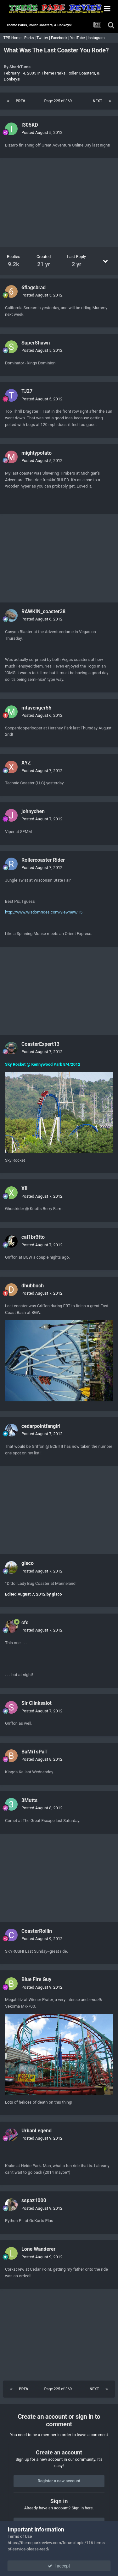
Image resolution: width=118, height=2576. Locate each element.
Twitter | (44, 38)
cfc (24, 1623)
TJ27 (26, 391)
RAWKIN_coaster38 (43, 611)
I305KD (29, 125)
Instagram (96, 38)
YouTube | (79, 38)
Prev (20, 101)
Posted (42, 132)
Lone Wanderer (38, 2249)
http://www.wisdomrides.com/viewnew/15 (43, 912)
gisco (27, 1563)
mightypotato (36, 453)
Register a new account (59, 2480)
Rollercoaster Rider (43, 860)
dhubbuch (32, 1286)
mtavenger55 (36, 708)
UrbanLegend (36, 2131)
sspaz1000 (33, 2200)
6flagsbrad (33, 288)
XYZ (26, 763)
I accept (59, 2565)
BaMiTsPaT (34, 1752)
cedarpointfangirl (40, 1426)
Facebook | (60, 38)
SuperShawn (35, 343)
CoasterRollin (36, 1931)
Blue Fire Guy (36, 1979)
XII (24, 1188)
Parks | (30, 38)
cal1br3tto (33, 1237)
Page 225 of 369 (59, 101)
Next (97, 101)
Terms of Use (20, 2536)
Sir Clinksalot (36, 1703)
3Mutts (29, 1800)
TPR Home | (13, 38)
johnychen (33, 811)
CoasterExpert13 (40, 1044)
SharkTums (20, 66)
